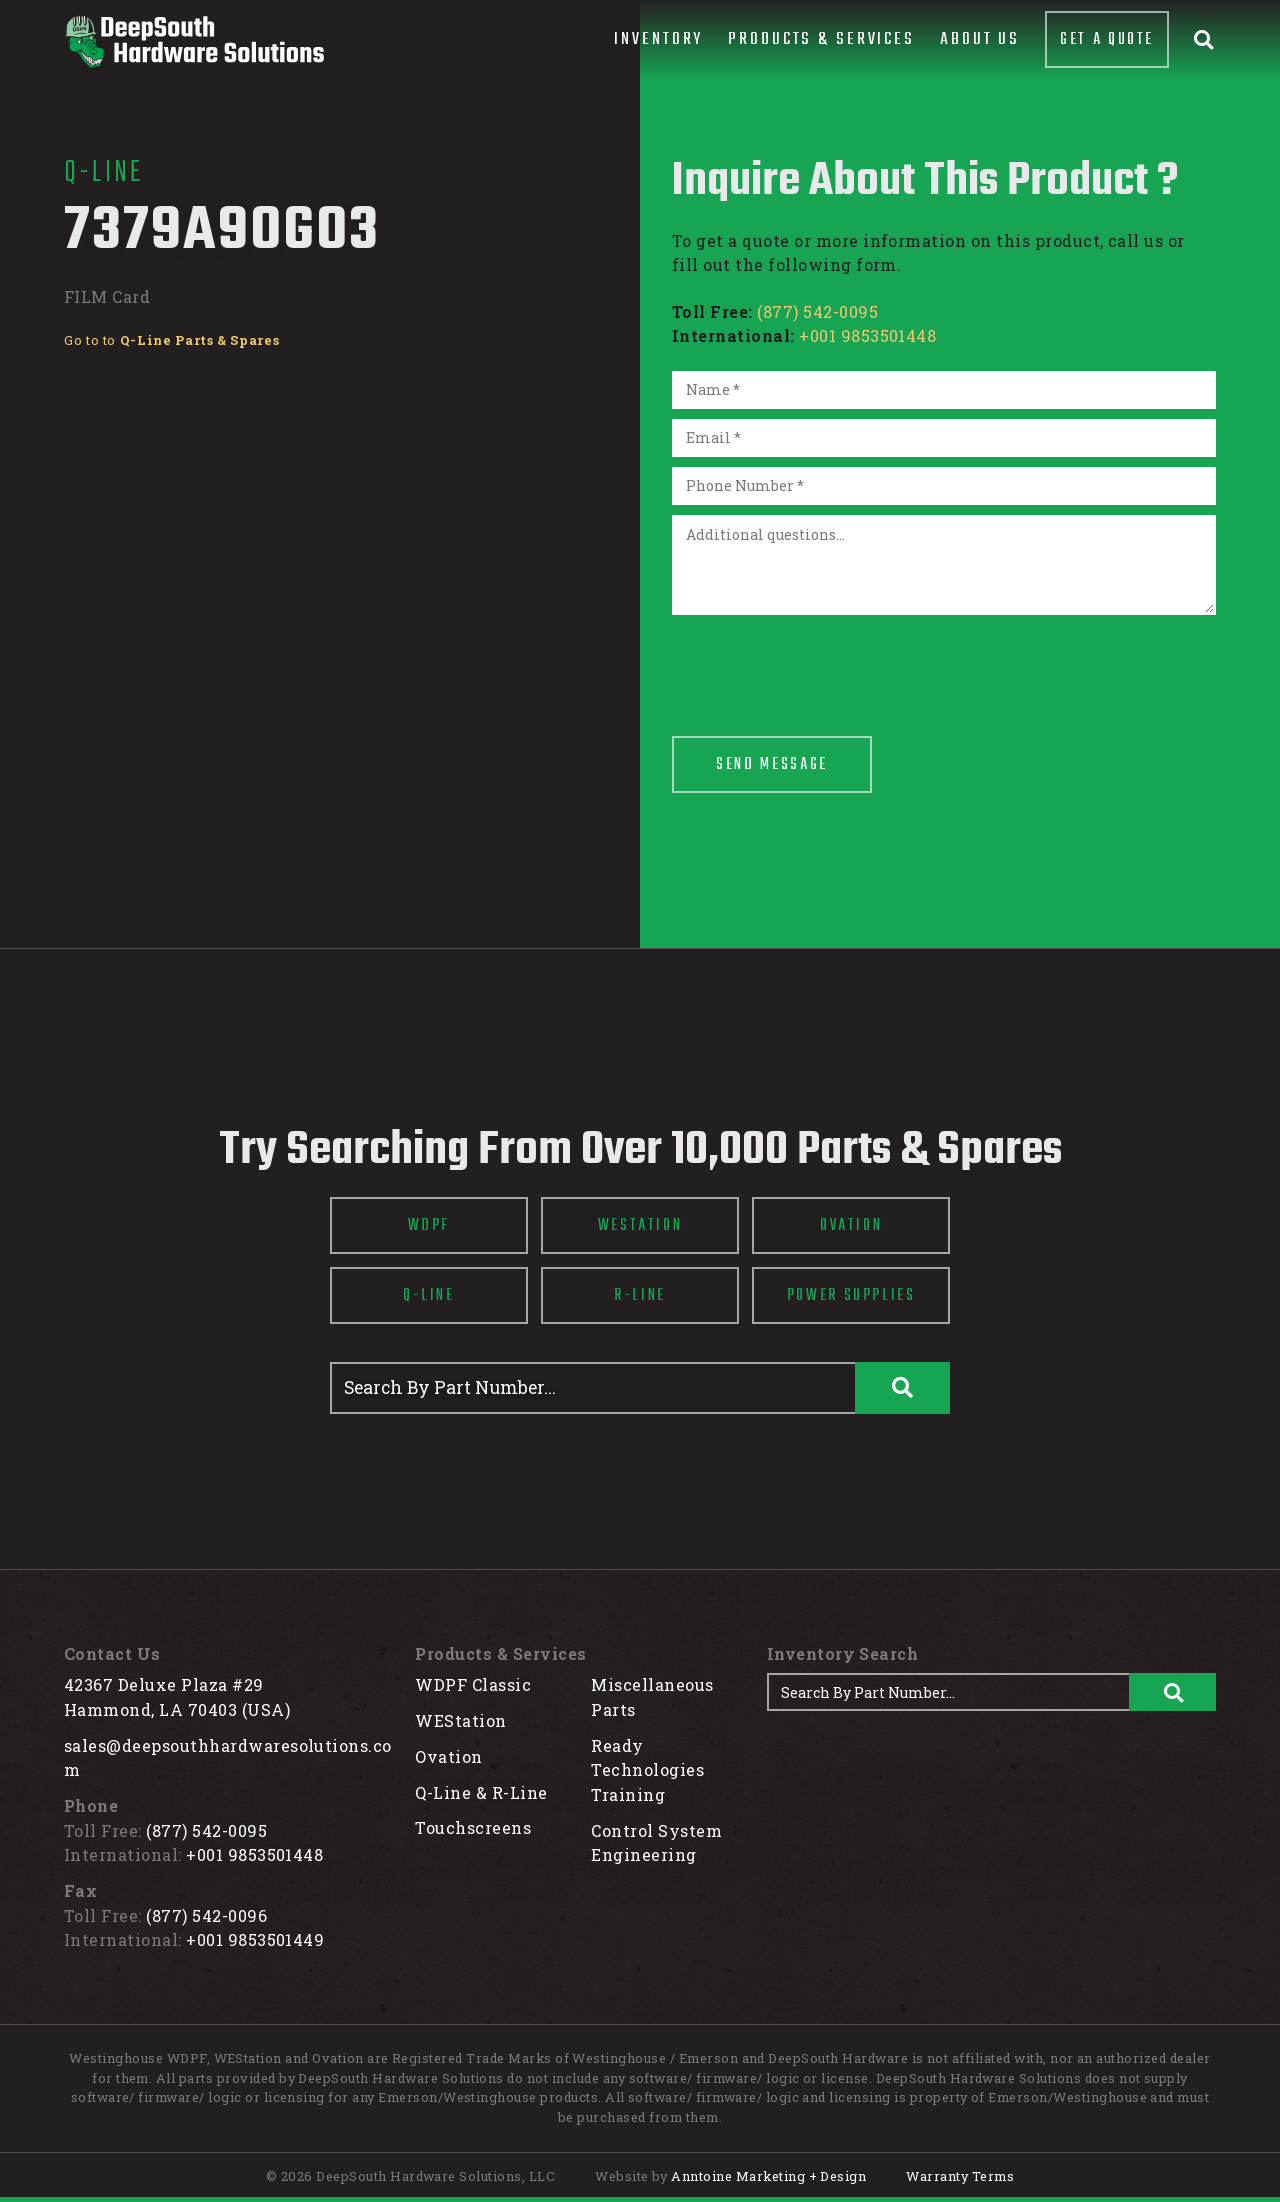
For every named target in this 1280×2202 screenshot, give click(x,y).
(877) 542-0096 (206, 1915)
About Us (980, 39)
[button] (658, 40)
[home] (194, 41)
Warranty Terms (960, 2176)
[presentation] (824, 664)
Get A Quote (1107, 39)
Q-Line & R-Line (481, 1792)
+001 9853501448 (867, 335)
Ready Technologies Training (647, 1770)
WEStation (460, 1720)
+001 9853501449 (255, 1939)
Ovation (448, 1756)
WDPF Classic (473, 1684)
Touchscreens (473, 1827)
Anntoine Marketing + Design (768, 2176)
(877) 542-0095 (817, 311)
